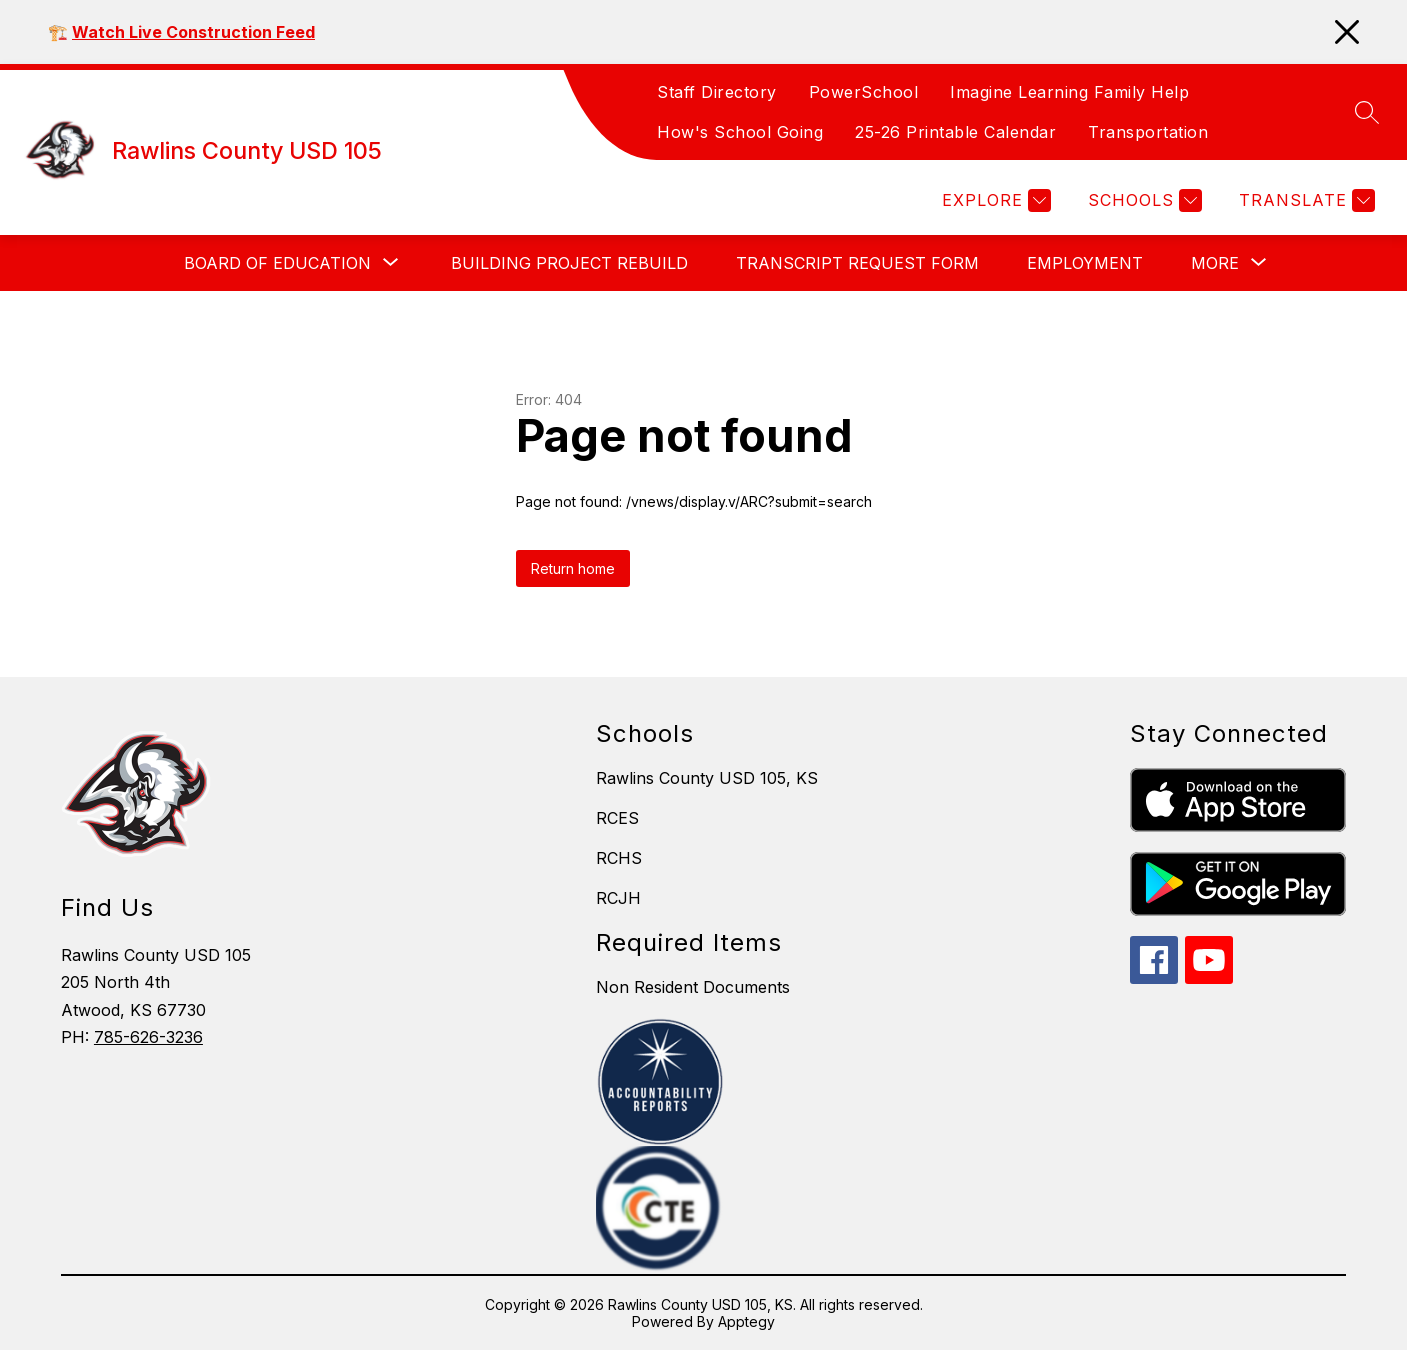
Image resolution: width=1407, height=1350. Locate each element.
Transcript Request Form (857, 263)
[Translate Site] (1304, 200)
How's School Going (740, 132)
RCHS (619, 858)
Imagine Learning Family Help (1069, 92)
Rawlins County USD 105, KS (707, 778)
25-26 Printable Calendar (955, 132)
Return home (573, 568)
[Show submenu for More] (1215, 263)
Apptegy (746, 1321)
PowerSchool (864, 92)
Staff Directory (717, 92)
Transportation (1148, 132)
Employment (1085, 263)
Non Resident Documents (693, 987)
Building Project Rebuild (569, 263)
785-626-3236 (148, 1037)
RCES (617, 818)
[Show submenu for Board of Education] (277, 263)
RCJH (618, 898)
